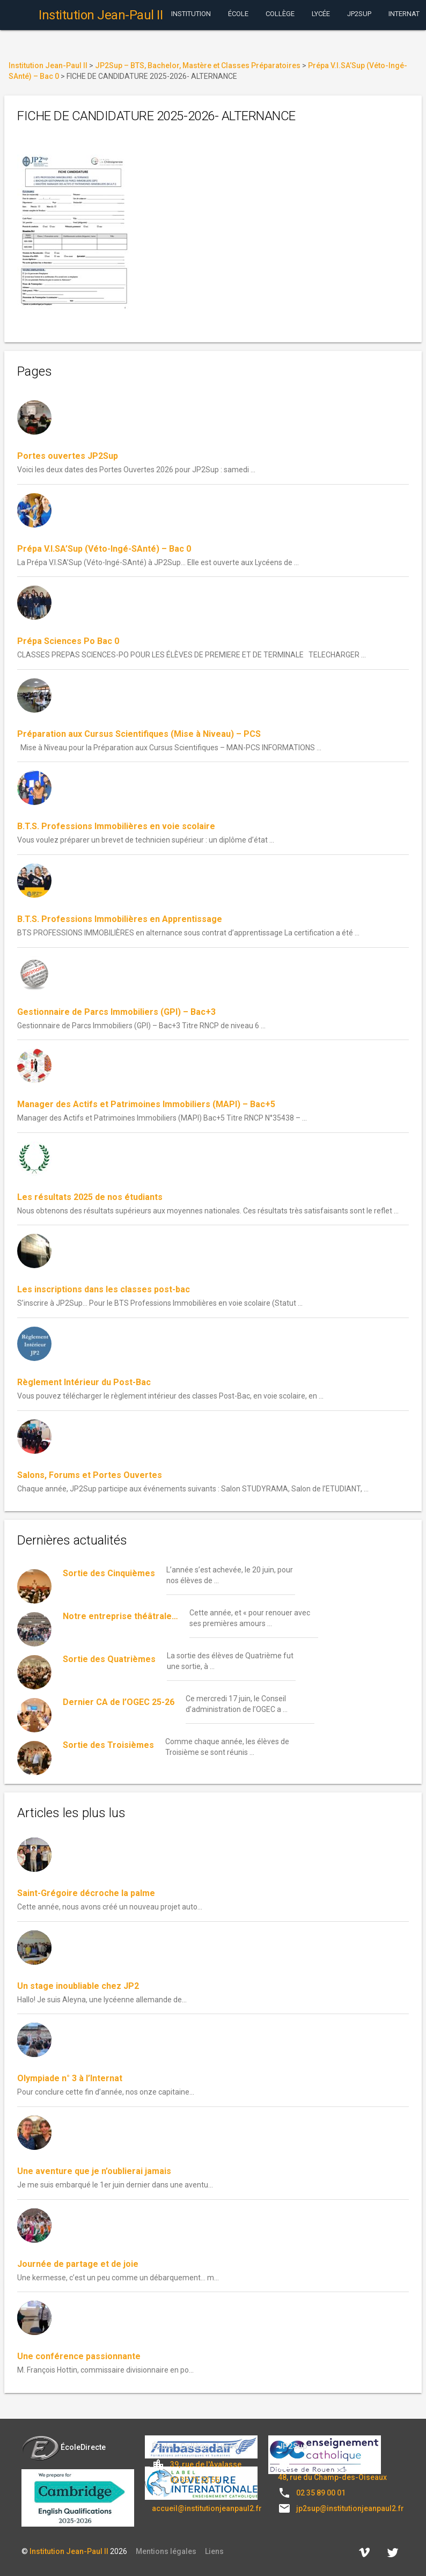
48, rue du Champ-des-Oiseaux (332, 2477)
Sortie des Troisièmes (108, 1745)
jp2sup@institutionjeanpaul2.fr (350, 2508)
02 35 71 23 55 (194, 2480)
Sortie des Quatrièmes (109, 1659)
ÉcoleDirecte (63, 2447)
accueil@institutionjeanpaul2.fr (207, 2508)
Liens (214, 2551)
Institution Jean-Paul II (69, 2551)
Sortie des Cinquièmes (109, 1573)
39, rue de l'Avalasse (205, 2464)
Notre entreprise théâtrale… (120, 1616)
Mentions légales (166, 2551)
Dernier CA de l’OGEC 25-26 (118, 1702)
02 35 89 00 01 (321, 2493)
